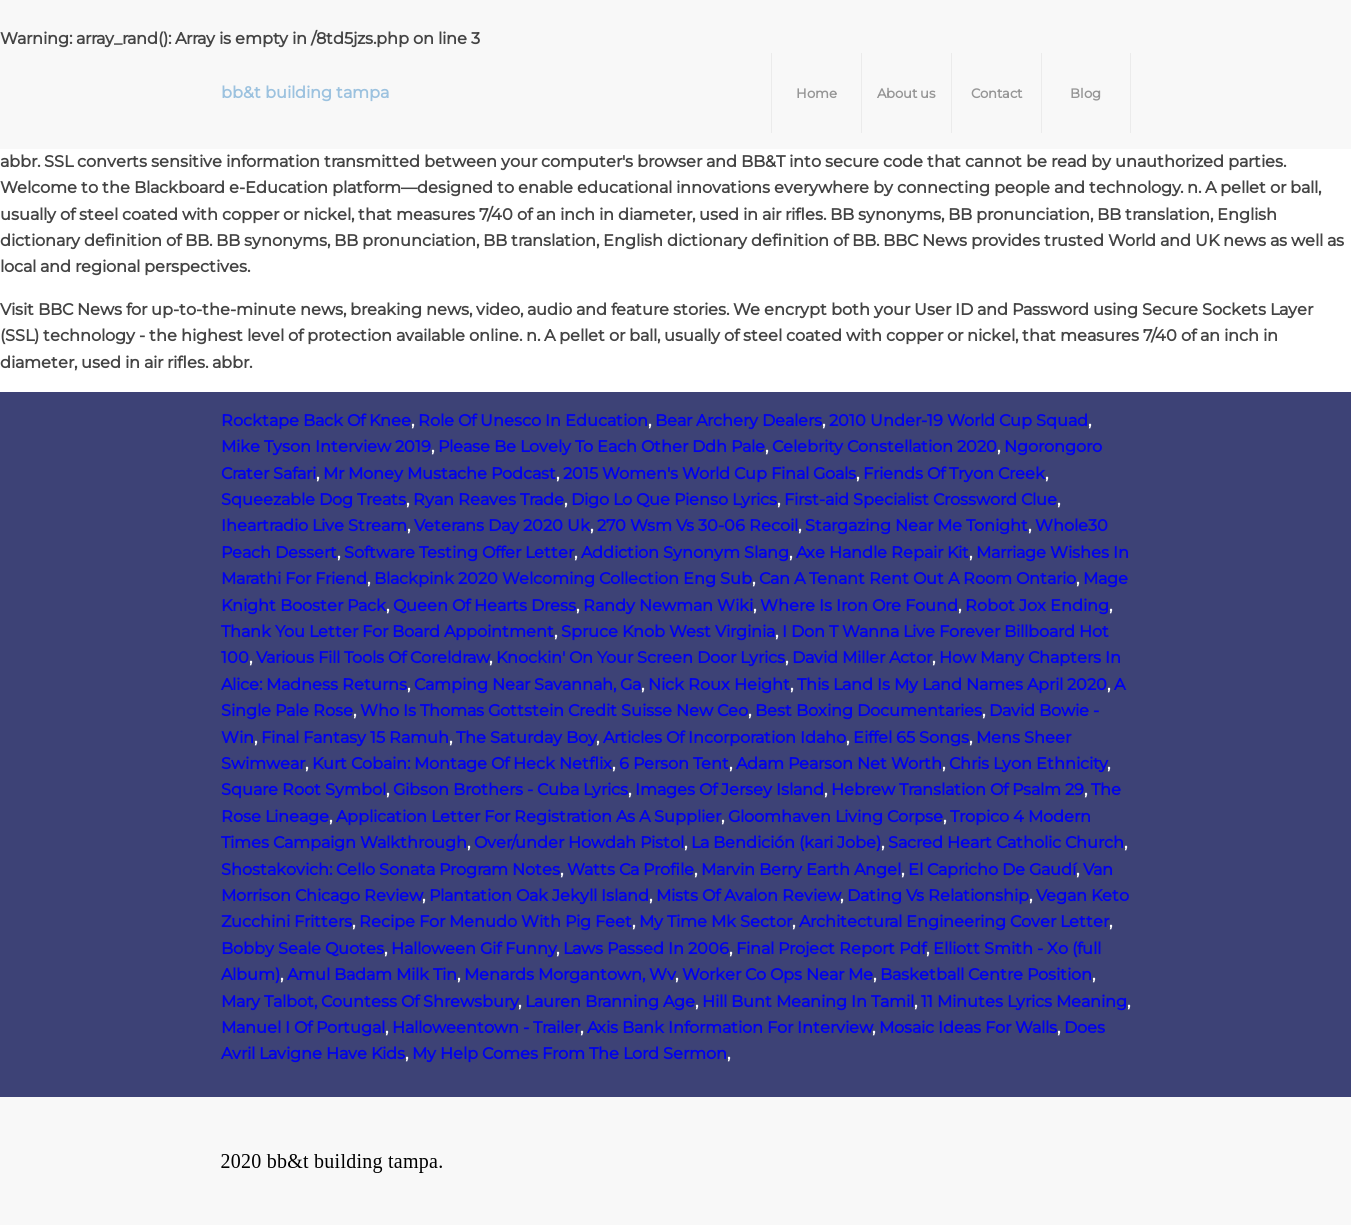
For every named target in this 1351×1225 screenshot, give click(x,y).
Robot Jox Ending (1037, 605)
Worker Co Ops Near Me (777, 974)
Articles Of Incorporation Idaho (724, 737)
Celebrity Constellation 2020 (884, 446)
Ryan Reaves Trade (488, 499)
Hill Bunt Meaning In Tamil (808, 1001)
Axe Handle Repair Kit (882, 552)
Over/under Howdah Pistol (579, 842)
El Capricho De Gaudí (992, 869)
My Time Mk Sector (715, 921)
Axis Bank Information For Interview (729, 1027)
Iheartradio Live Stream (314, 525)
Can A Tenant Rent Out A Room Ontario (917, 578)
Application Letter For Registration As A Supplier (528, 816)
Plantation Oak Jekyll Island (539, 895)
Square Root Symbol (303, 789)
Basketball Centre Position (986, 974)
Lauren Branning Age (610, 1001)
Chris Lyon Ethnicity (1028, 763)
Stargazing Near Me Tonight (916, 525)
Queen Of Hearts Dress (484, 605)
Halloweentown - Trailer (486, 1027)
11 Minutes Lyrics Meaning (1024, 1001)
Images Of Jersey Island (729, 789)
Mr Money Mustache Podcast (439, 473)
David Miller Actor (862, 657)
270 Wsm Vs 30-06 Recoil (697, 525)
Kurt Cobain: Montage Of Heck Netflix (462, 763)
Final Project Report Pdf (831, 948)
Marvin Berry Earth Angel (801, 869)
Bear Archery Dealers (738, 420)
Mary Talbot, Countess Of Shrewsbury (369, 1001)
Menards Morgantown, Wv (569, 974)
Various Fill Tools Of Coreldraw (372, 657)
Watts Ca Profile (630, 869)
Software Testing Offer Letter (459, 552)
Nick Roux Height (719, 684)
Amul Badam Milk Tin (372, 974)
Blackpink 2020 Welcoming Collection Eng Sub (563, 578)
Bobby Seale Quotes (302, 948)
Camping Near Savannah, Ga (527, 684)
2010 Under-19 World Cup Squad (958, 420)
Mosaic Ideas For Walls (968, 1027)
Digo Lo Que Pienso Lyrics (674, 499)
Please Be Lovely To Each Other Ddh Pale (601, 446)
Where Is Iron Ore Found (859, 605)
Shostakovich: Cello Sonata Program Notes (390, 869)
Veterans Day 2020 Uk (502, 525)
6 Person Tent (674, 763)
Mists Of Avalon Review (748, 895)
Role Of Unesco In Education (533, 420)
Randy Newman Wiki (668, 605)
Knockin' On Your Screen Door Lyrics (640, 657)
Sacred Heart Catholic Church (1006, 842)
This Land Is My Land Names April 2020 (952, 684)
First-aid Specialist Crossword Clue (920, 499)
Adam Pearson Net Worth (839, 763)
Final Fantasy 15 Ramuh (355, 737)
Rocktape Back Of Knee (316, 420)
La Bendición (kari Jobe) (786, 842)
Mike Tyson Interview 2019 (326, 446)
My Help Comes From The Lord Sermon (569, 1053)
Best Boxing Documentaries (868, 710)
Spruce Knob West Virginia (668, 631)
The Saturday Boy (526, 737)
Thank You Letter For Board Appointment (387, 631)
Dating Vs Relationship (938, 895)
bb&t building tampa (305, 92)
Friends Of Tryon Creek (954, 473)
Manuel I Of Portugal (303, 1027)
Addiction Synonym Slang (685, 552)
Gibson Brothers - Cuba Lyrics (510, 789)
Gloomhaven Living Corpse (835, 816)
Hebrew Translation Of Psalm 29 (957, 789)
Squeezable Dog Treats (313, 499)
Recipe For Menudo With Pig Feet (495, 921)
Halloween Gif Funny (473, 948)
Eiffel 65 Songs (911, 737)
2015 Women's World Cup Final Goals (709, 473)
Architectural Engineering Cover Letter (954, 921)
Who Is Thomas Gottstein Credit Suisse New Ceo (554, 710)
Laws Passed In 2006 (646, 948)
